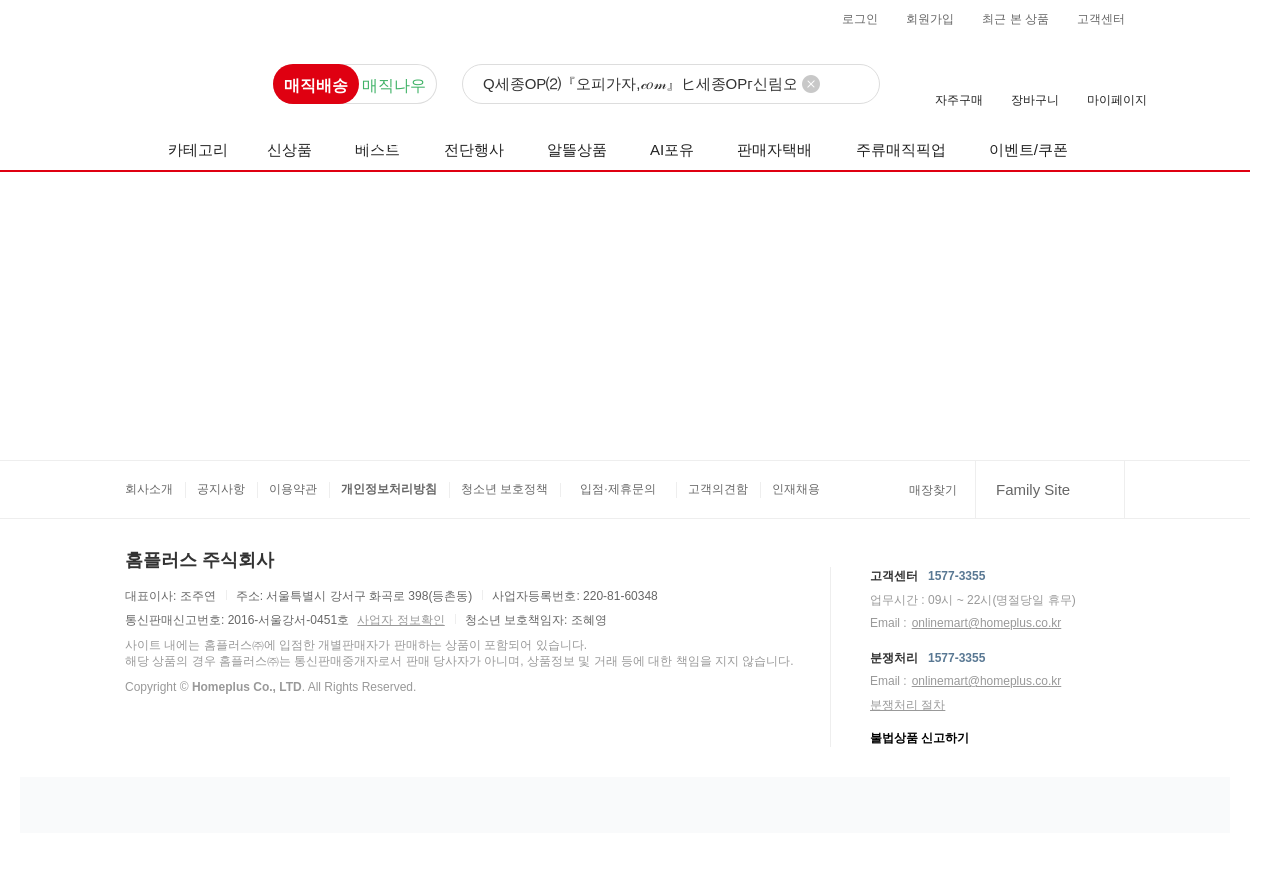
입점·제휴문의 (617, 489)
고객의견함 (718, 489)
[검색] (671, 85)
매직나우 (394, 85)
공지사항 (221, 489)
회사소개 (149, 489)
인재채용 (796, 489)
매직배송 (316, 85)
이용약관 (293, 489)
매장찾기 (933, 490)
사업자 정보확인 (400, 620)
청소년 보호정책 (504, 489)
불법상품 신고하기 (919, 738)
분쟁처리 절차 (907, 705)
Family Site (1033, 489)
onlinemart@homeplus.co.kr (987, 623)
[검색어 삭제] (811, 84)
